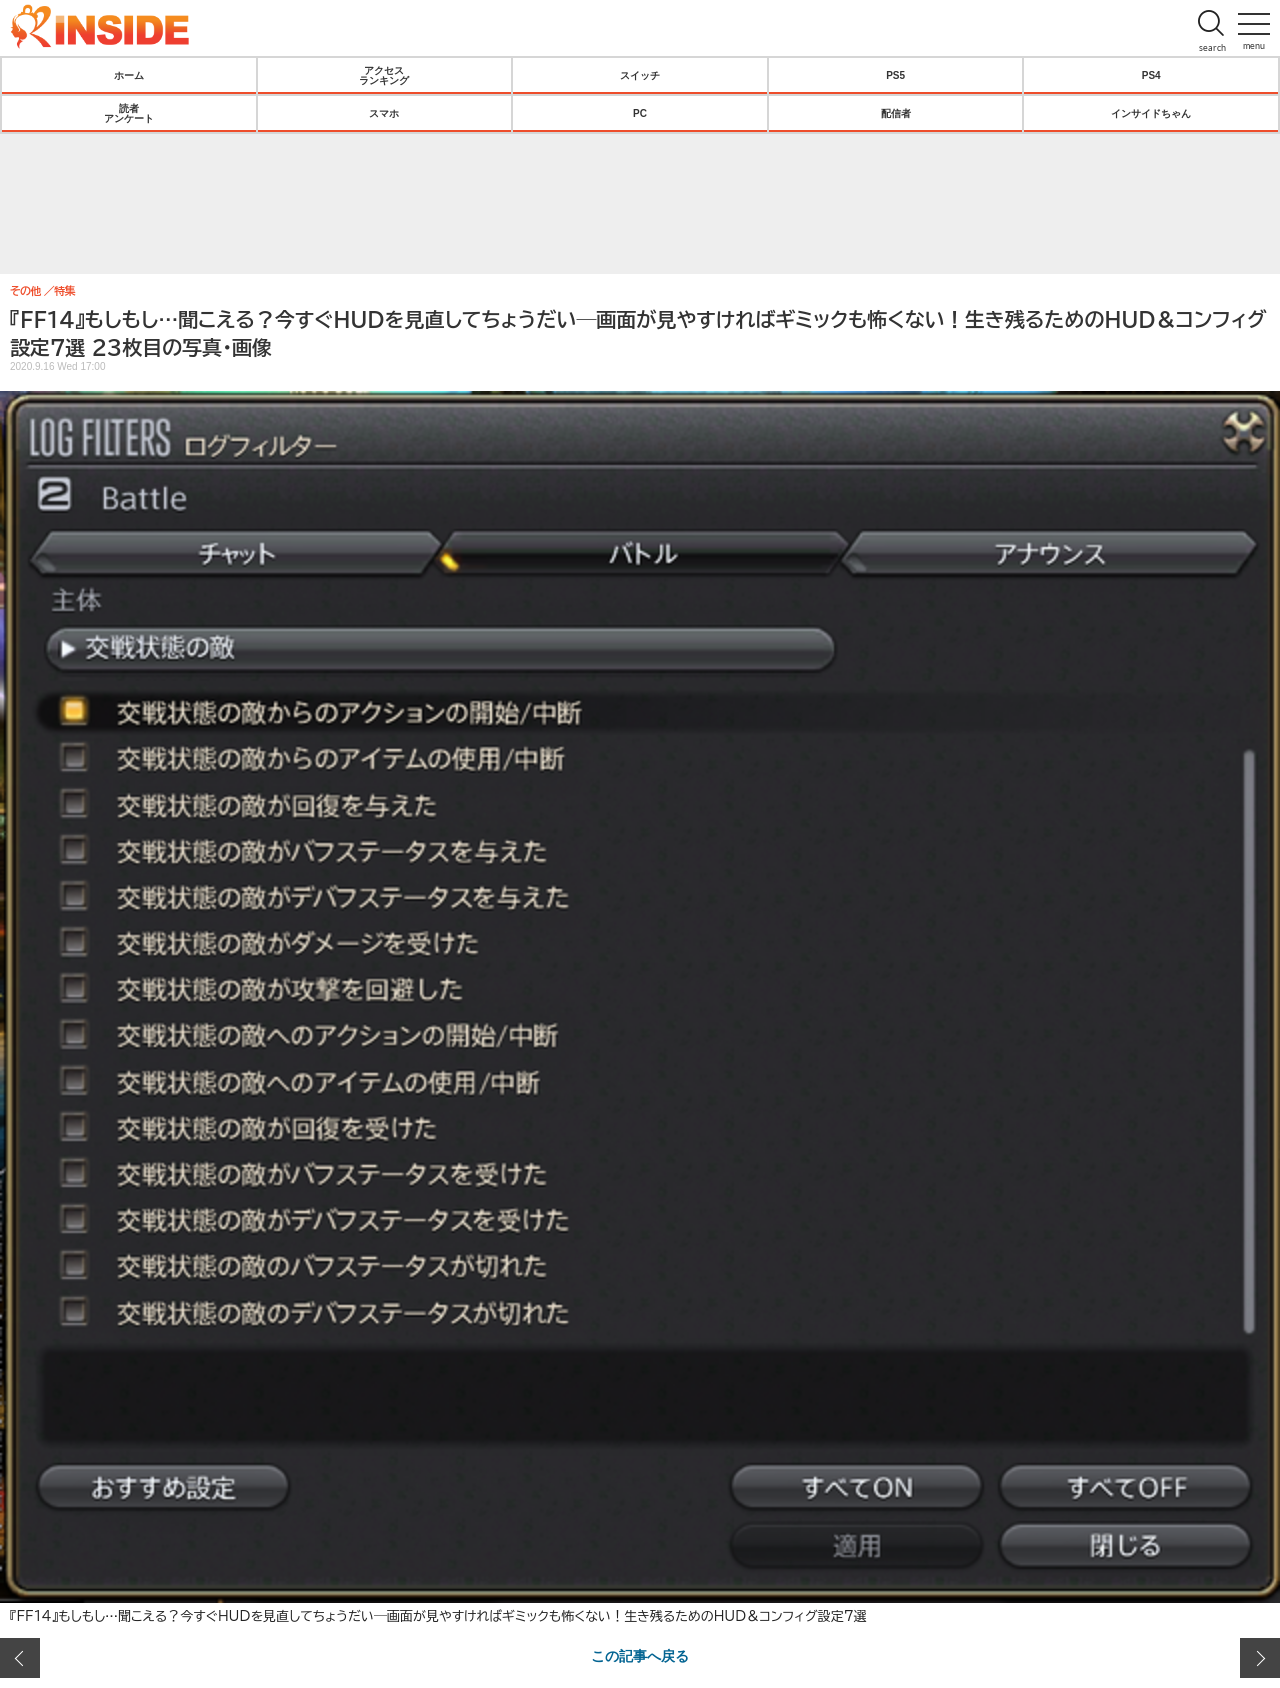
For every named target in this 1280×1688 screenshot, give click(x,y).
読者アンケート (129, 113)
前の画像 (20, 1658)
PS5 (895, 75)
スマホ (384, 113)
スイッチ (640, 75)
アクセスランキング (384, 75)
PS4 (1151, 75)
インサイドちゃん (1151, 113)
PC (640, 113)
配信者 (896, 113)
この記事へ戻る (640, 1655)
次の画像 (1260, 1658)
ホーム (129, 75)
